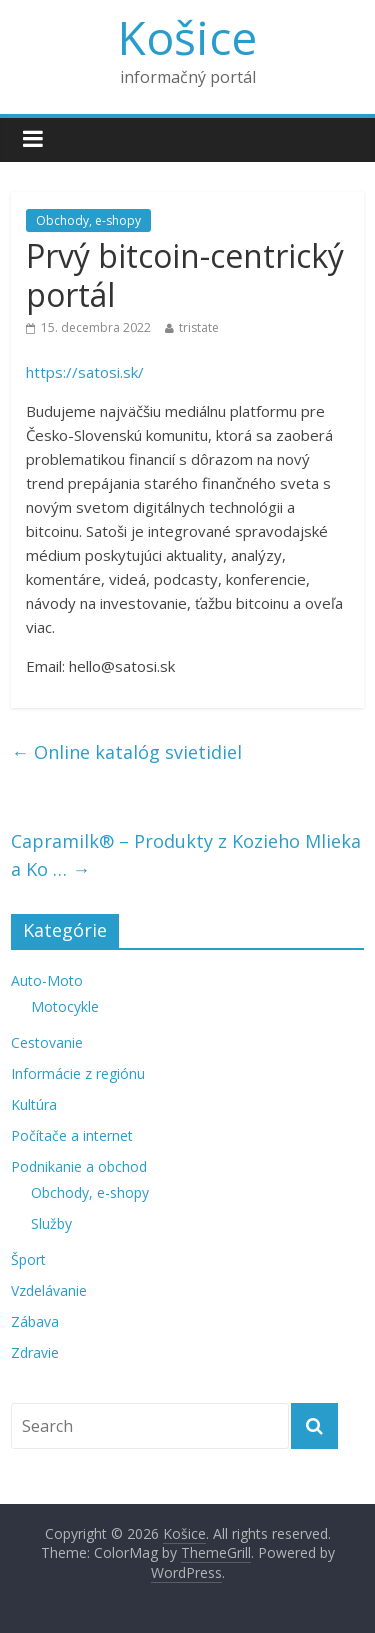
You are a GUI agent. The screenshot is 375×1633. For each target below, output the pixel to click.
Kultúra (34, 1104)
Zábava (35, 1321)
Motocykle (65, 1006)
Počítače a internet (72, 1135)
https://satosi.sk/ (85, 372)
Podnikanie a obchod (79, 1166)
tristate (199, 327)
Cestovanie (47, 1042)
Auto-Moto (47, 980)
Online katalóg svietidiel (126, 752)
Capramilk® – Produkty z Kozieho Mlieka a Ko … (186, 855)
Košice (187, 37)
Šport (28, 1259)
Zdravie (35, 1352)
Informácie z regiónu (78, 1073)
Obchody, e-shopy (88, 220)
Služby (51, 1223)
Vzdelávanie (49, 1290)
